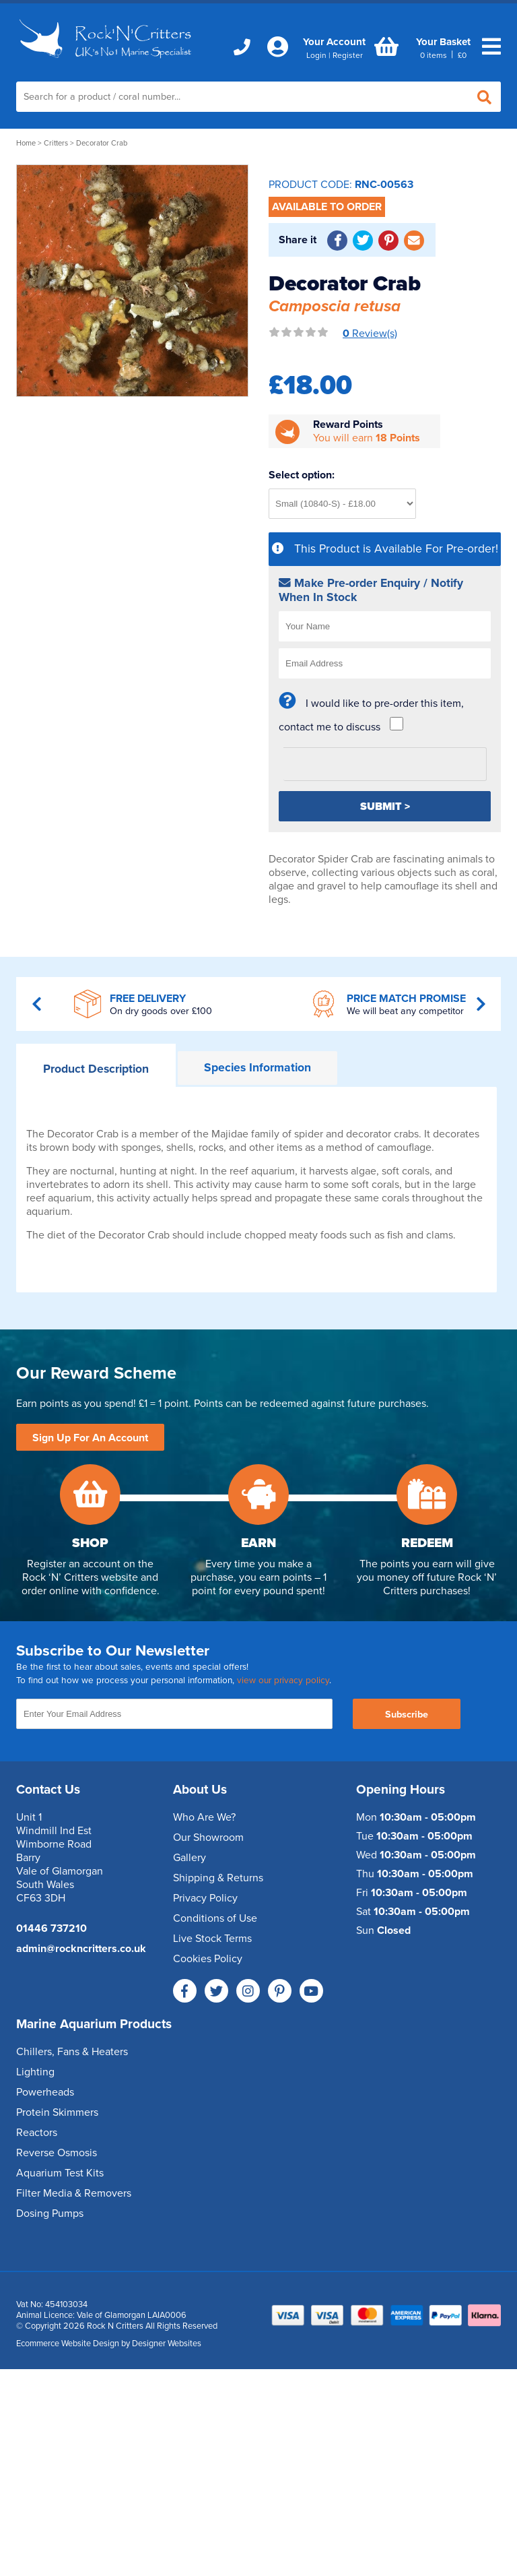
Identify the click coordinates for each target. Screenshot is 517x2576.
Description (96, 1069)
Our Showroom (208, 1837)
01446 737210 (51, 1928)
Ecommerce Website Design (67, 2343)
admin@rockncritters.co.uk (81, 1948)
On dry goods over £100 (161, 1011)
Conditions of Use (215, 1918)
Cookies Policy (207, 1959)
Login (316, 55)
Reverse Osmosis (56, 2153)
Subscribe (406, 1714)
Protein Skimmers (57, 2112)
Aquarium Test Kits (60, 2173)
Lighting (35, 2072)
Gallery (189, 1857)
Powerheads (45, 2092)
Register (348, 55)
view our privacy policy (283, 1680)
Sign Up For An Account (90, 1438)
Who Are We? (204, 1817)
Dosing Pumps (49, 2213)
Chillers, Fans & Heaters (72, 2052)
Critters (56, 143)
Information (257, 1068)
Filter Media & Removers (73, 2193)
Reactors (36, 2132)
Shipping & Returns (218, 1878)
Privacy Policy (205, 1898)
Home (26, 143)
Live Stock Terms (212, 1938)
